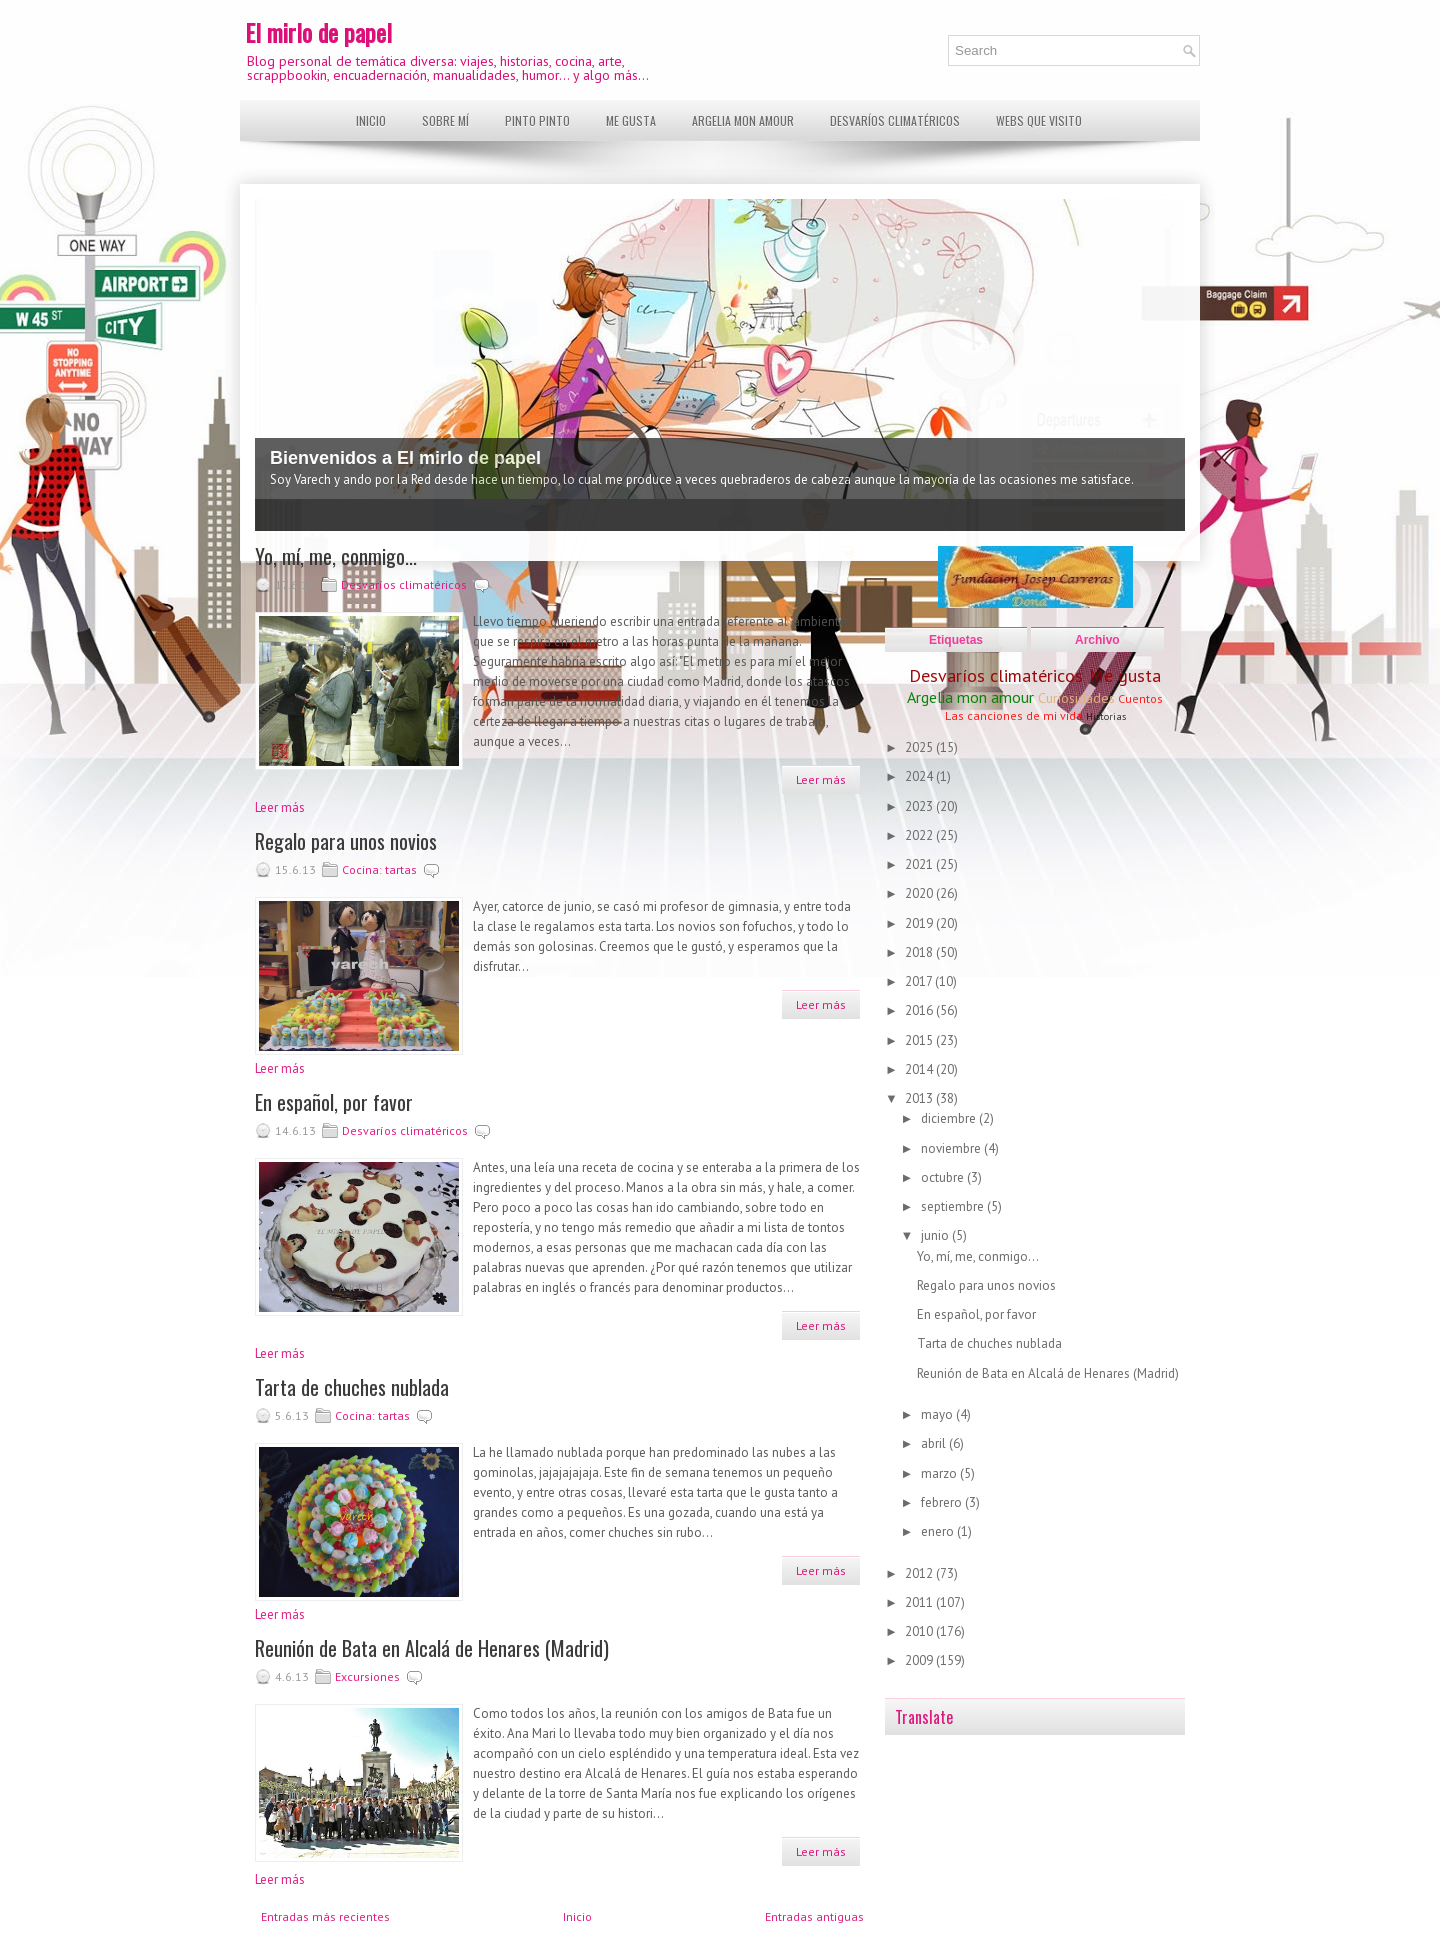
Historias (1106, 716)
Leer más (821, 779)
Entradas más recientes (325, 1916)
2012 (920, 1573)
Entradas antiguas (814, 1916)
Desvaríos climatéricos (895, 120)
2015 (920, 1040)
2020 (920, 893)
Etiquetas (956, 640)
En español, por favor (334, 1102)
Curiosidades (1076, 698)
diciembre (950, 1118)
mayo (938, 1414)
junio (936, 1235)
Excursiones (367, 1676)
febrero (943, 1502)
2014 (920, 1069)
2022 (920, 835)
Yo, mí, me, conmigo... (336, 556)
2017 (920, 981)
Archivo (1097, 640)
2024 (920, 776)
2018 (920, 952)
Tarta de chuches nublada (352, 1387)
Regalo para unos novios (346, 841)
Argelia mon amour (743, 120)
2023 (920, 806)
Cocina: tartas (379, 869)
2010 (920, 1631)
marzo (940, 1473)
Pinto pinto (537, 120)
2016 (920, 1010)
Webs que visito (1039, 120)
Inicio (371, 120)
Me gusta (631, 120)
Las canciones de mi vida (1014, 715)
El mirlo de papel (318, 32)
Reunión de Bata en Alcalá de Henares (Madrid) (432, 1648)
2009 (920, 1660)
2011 (920, 1602)
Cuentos (1140, 698)
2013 (920, 1098)
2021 (920, 864)
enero (939, 1531)
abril (935, 1443)
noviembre (952, 1148)
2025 (920, 747)
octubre (944, 1177)
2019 (920, 923)
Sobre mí (445, 120)
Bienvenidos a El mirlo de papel (405, 458)
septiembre (954, 1206)
